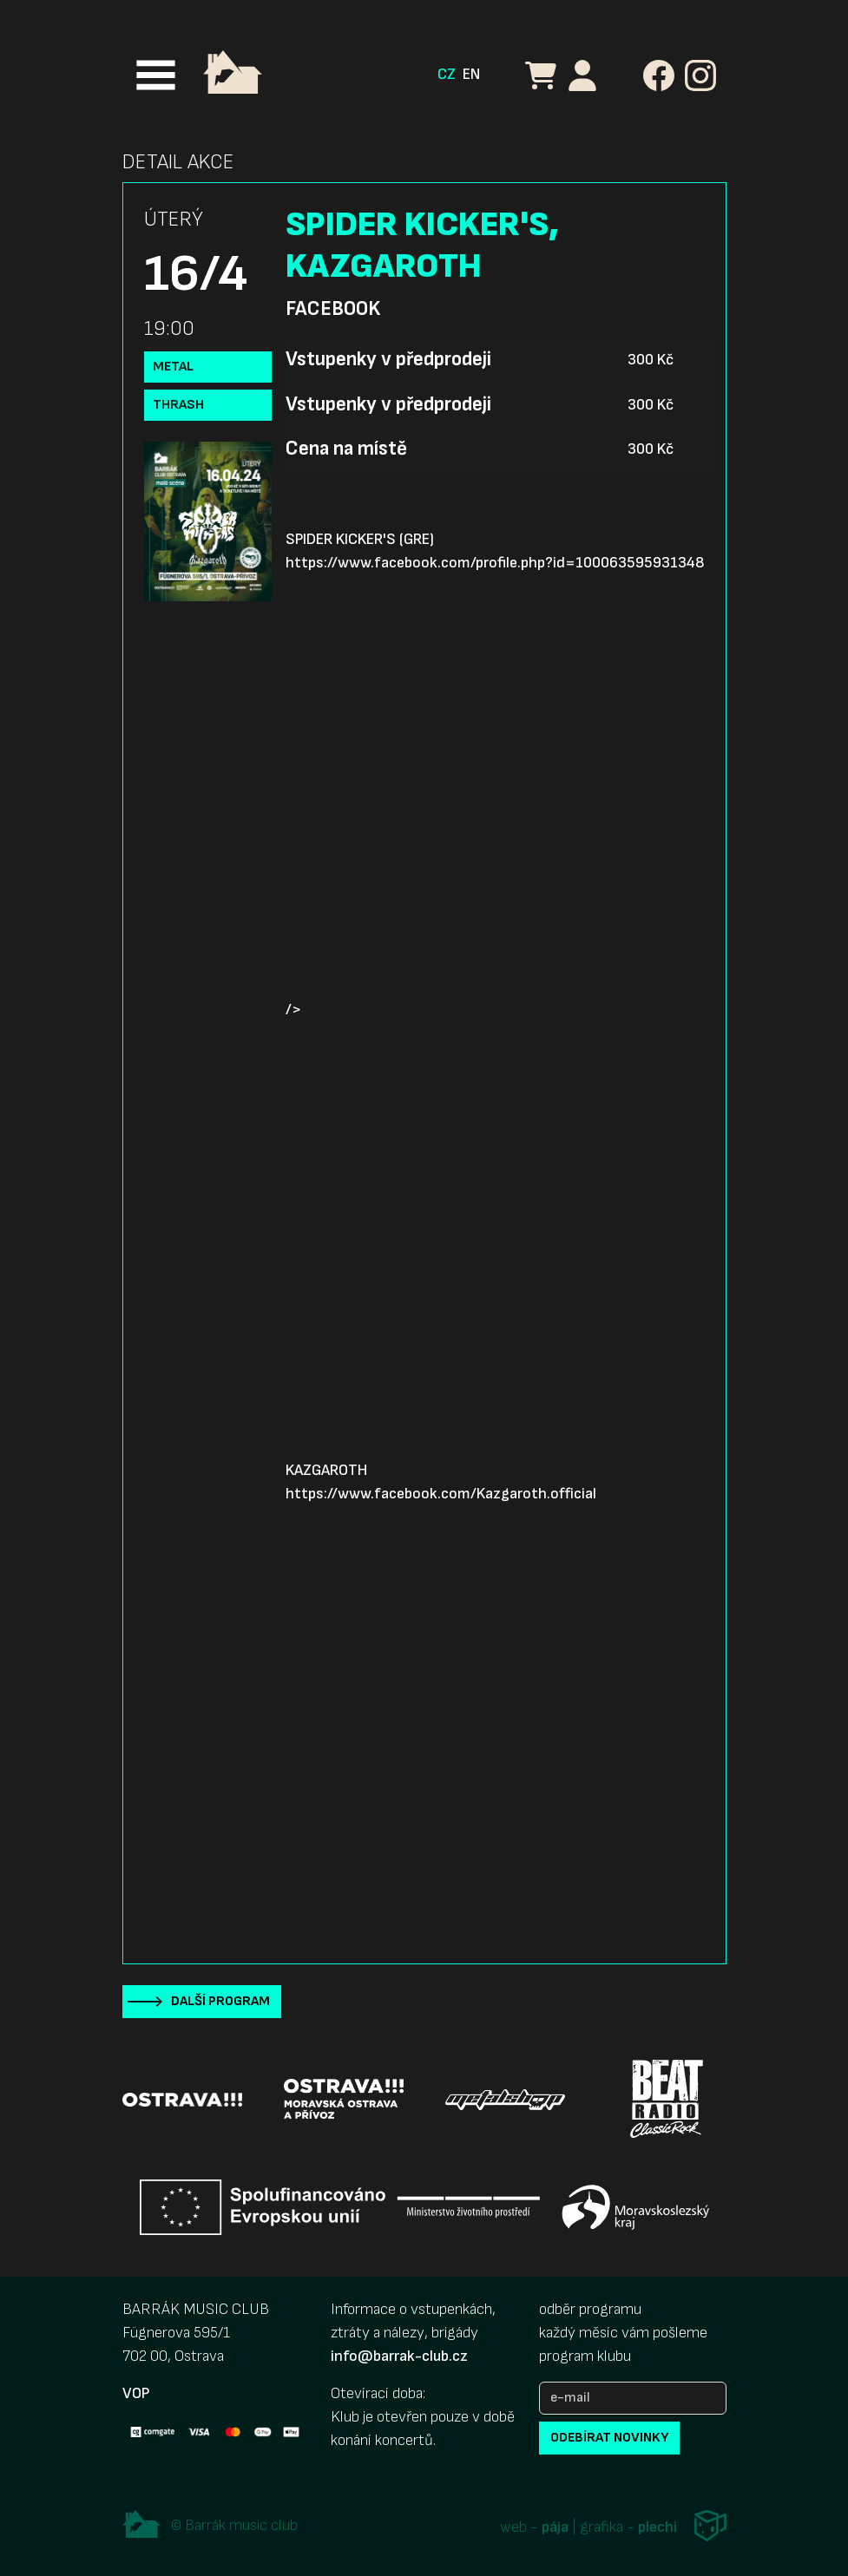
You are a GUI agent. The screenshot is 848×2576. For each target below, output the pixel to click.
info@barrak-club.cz (399, 2356)
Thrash (178, 405)
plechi (657, 2528)
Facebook (333, 309)
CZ (446, 74)
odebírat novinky (609, 2437)
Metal (173, 366)
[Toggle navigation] (156, 75)
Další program (220, 2001)
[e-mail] (632, 2398)
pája (555, 2528)
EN (471, 74)
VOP (135, 2393)
